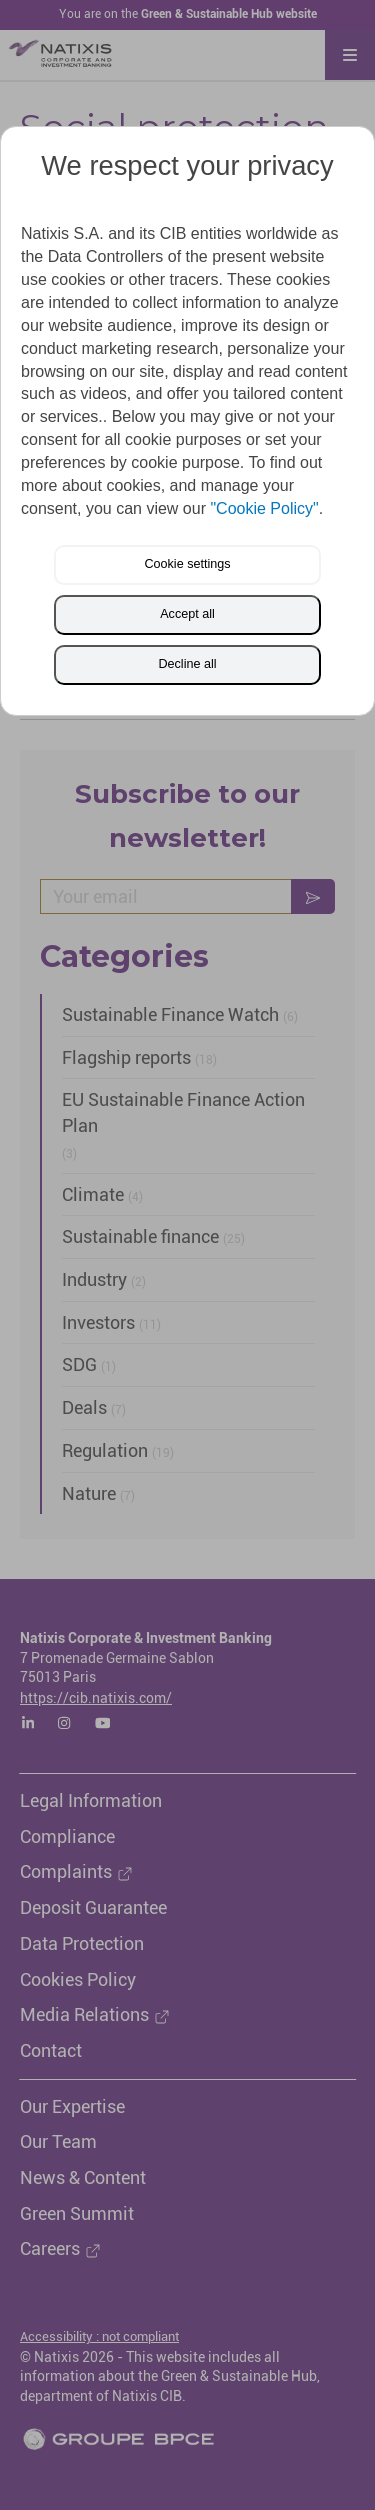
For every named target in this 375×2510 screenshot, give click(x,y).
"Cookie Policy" (264, 508)
